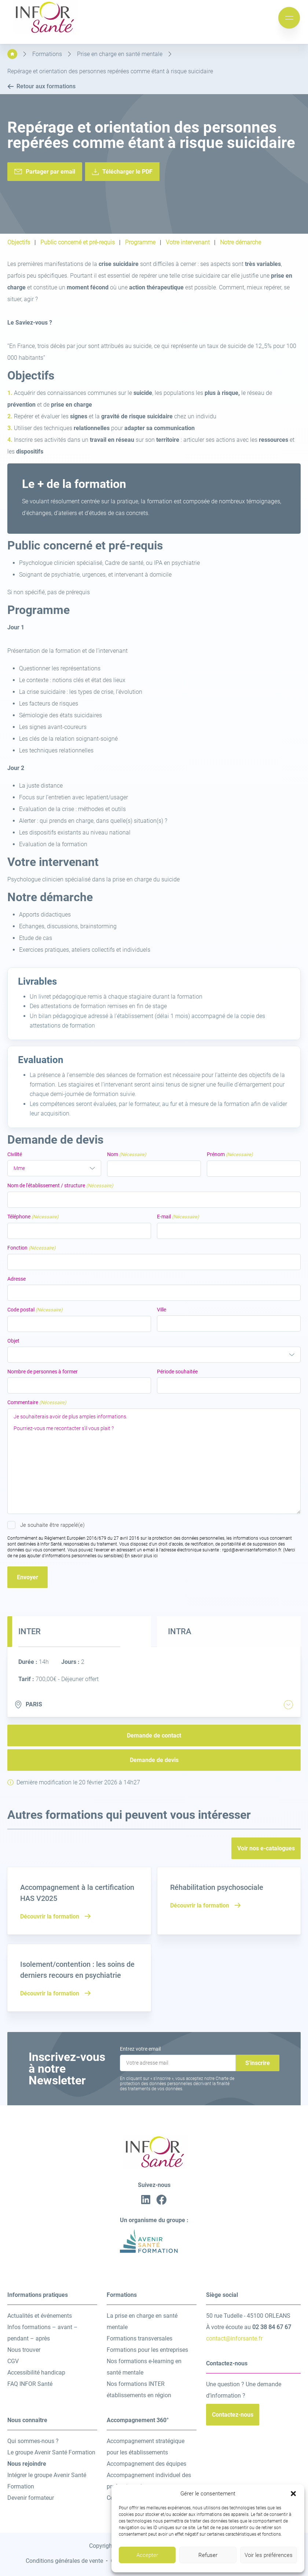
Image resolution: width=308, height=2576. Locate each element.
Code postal (35, 1310)
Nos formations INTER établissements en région (139, 2389)
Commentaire (36, 1402)
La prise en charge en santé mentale (142, 2321)
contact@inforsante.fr (234, 2338)
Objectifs (18, 242)
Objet (13, 1341)
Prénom (230, 1154)
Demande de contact (154, 1735)
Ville (161, 1310)
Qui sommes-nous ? (33, 2441)
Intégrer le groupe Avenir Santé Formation (46, 2481)
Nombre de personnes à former (42, 1371)
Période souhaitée (177, 1371)
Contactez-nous (232, 2414)
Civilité (14, 1154)
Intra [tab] (179, 1631)
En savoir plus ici (141, 1555)
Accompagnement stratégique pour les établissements (145, 2447)
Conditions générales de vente (64, 2560)
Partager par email (50, 171)
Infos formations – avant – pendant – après (42, 2333)
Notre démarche (240, 242)
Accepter (147, 2555)
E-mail (178, 1217)
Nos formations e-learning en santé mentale (144, 2367)
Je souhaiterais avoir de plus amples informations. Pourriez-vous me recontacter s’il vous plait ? (154, 1461)
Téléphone (33, 1217)
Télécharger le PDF (127, 171)
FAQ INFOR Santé (29, 2383)
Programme (140, 242)
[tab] (288, 1704)
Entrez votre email (140, 2049)
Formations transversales (139, 2338)
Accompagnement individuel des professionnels (149, 2481)
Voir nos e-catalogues (266, 1848)
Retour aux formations (41, 86)
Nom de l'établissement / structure (60, 1185)
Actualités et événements (39, 2315)
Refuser (207, 2555)
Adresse (16, 1279)
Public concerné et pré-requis (77, 242)
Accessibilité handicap (36, 2372)
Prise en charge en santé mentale (119, 54)
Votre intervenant (188, 242)
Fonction (31, 1248)
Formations (47, 54)
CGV (13, 2361)
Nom (126, 1154)
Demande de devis (154, 1760)
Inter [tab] (29, 1631)
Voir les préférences (269, 2555)
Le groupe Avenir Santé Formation (51, 2452)
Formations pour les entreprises (147, 2349)
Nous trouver (23, 2349)
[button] (293, 2493)
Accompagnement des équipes (146, 2463)
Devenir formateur (30, 2497)
